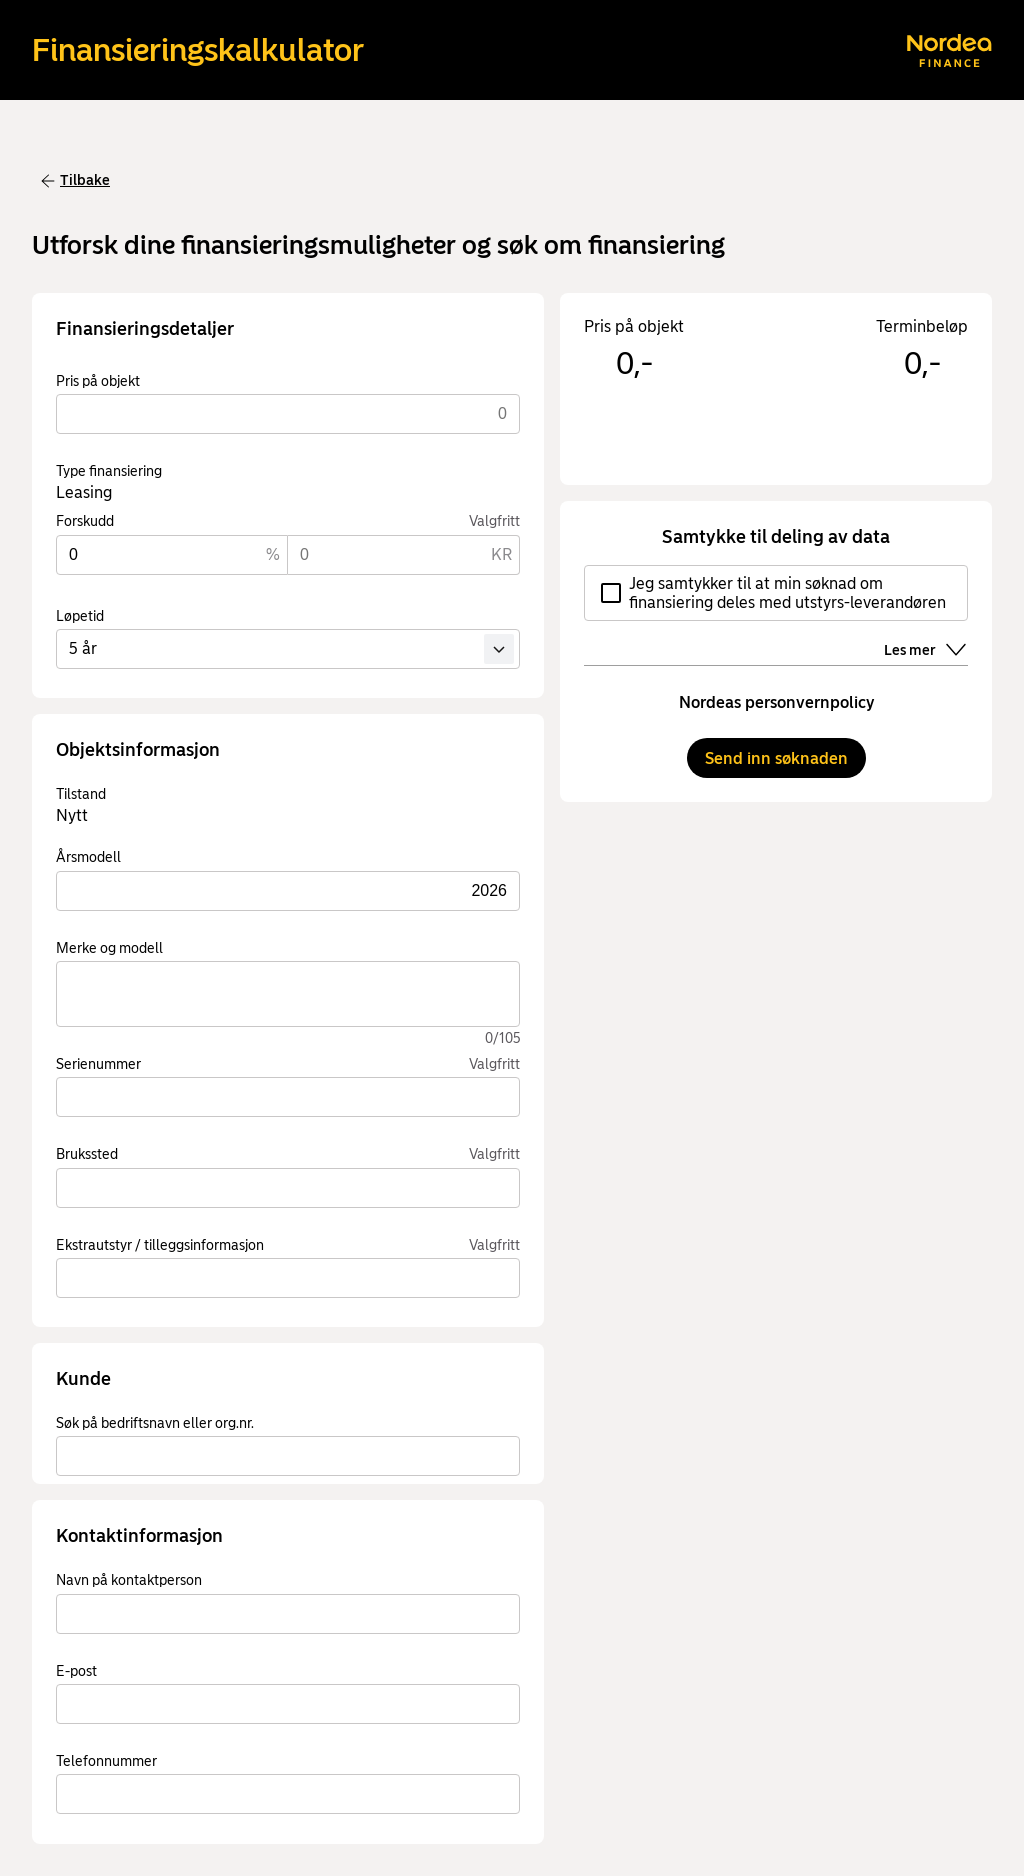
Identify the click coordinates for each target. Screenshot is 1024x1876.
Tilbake (75, 180)
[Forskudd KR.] (404, 555)
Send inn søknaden (776, 758)
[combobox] (288, 1456)
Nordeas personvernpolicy (776, 702)
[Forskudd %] (172, 555)
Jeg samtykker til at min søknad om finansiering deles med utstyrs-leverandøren (773, 593)
